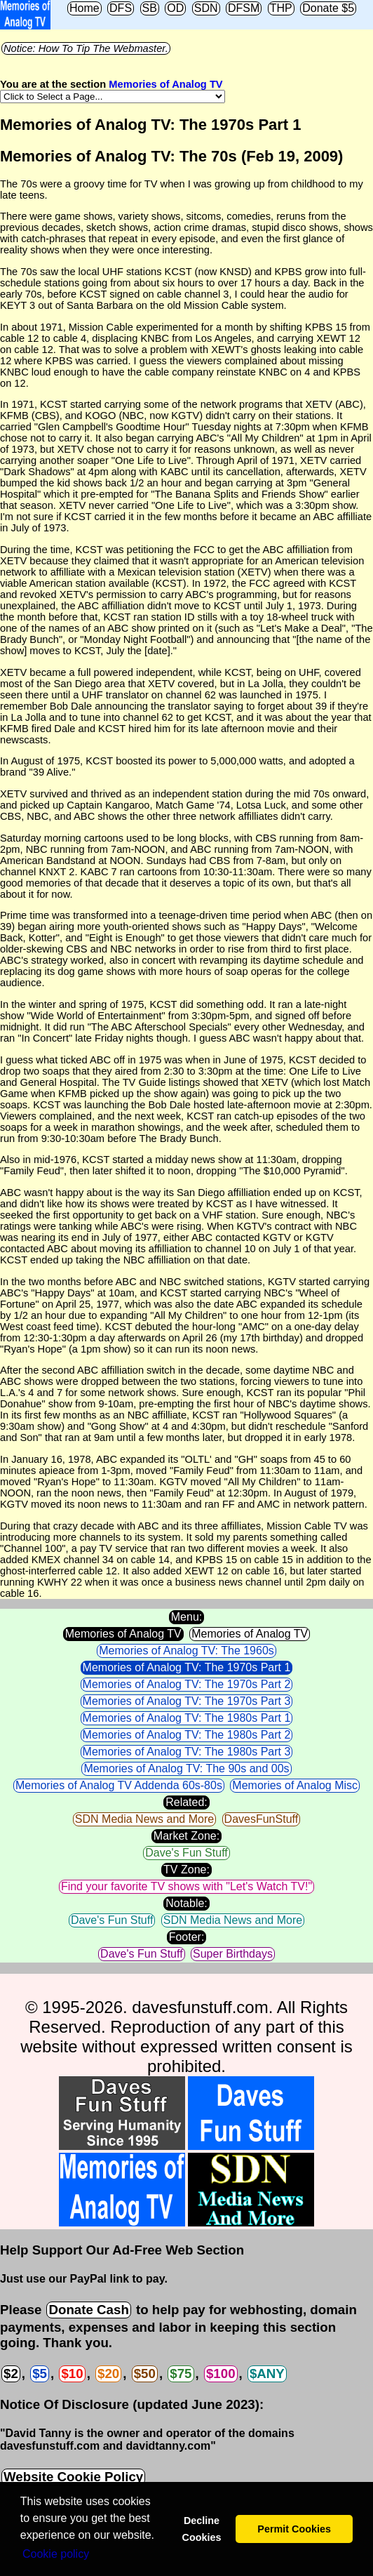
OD (175, 8)
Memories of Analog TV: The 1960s (186, 1651)
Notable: (186, 1903)
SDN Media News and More (144, 1819)
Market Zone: (186, 1836)
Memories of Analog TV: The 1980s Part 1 (187, 1718)
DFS (120, 8)
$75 (180, 2373)
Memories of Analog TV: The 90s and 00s (186, 1768)
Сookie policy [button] (55, 2554)
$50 (145, 2373)
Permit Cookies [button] (294, 2529)
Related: (186, 1802)
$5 (39, 2373)
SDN (206, 8)
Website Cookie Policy (73, 2476)
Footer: (187, 1937)
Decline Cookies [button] (201, 2529)
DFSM (243, 8)
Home (84, 8)
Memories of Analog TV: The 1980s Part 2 (187, 1735)
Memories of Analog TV (165, 84)
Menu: (186, 1617)
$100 (221, 2373)
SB (149, 8)
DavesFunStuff (261, 1819)
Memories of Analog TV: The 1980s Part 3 (187, 1752)
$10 (72, 2373)
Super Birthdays (233, 1954)
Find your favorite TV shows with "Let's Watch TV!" (186, 1886)
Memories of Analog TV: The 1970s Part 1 (187, 1667)
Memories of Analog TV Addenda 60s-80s (118, 1785)
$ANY (267, 2373)
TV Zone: (186, 1869)
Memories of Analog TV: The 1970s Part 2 (187, 1684)
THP (281, 8)
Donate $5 (328, 8)
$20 (108, 2373)
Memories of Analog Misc (295, 1785)
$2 (11, 2373)
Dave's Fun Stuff (186, 1853)
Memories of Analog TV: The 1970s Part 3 (187, 1701)
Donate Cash (88, 2309)
